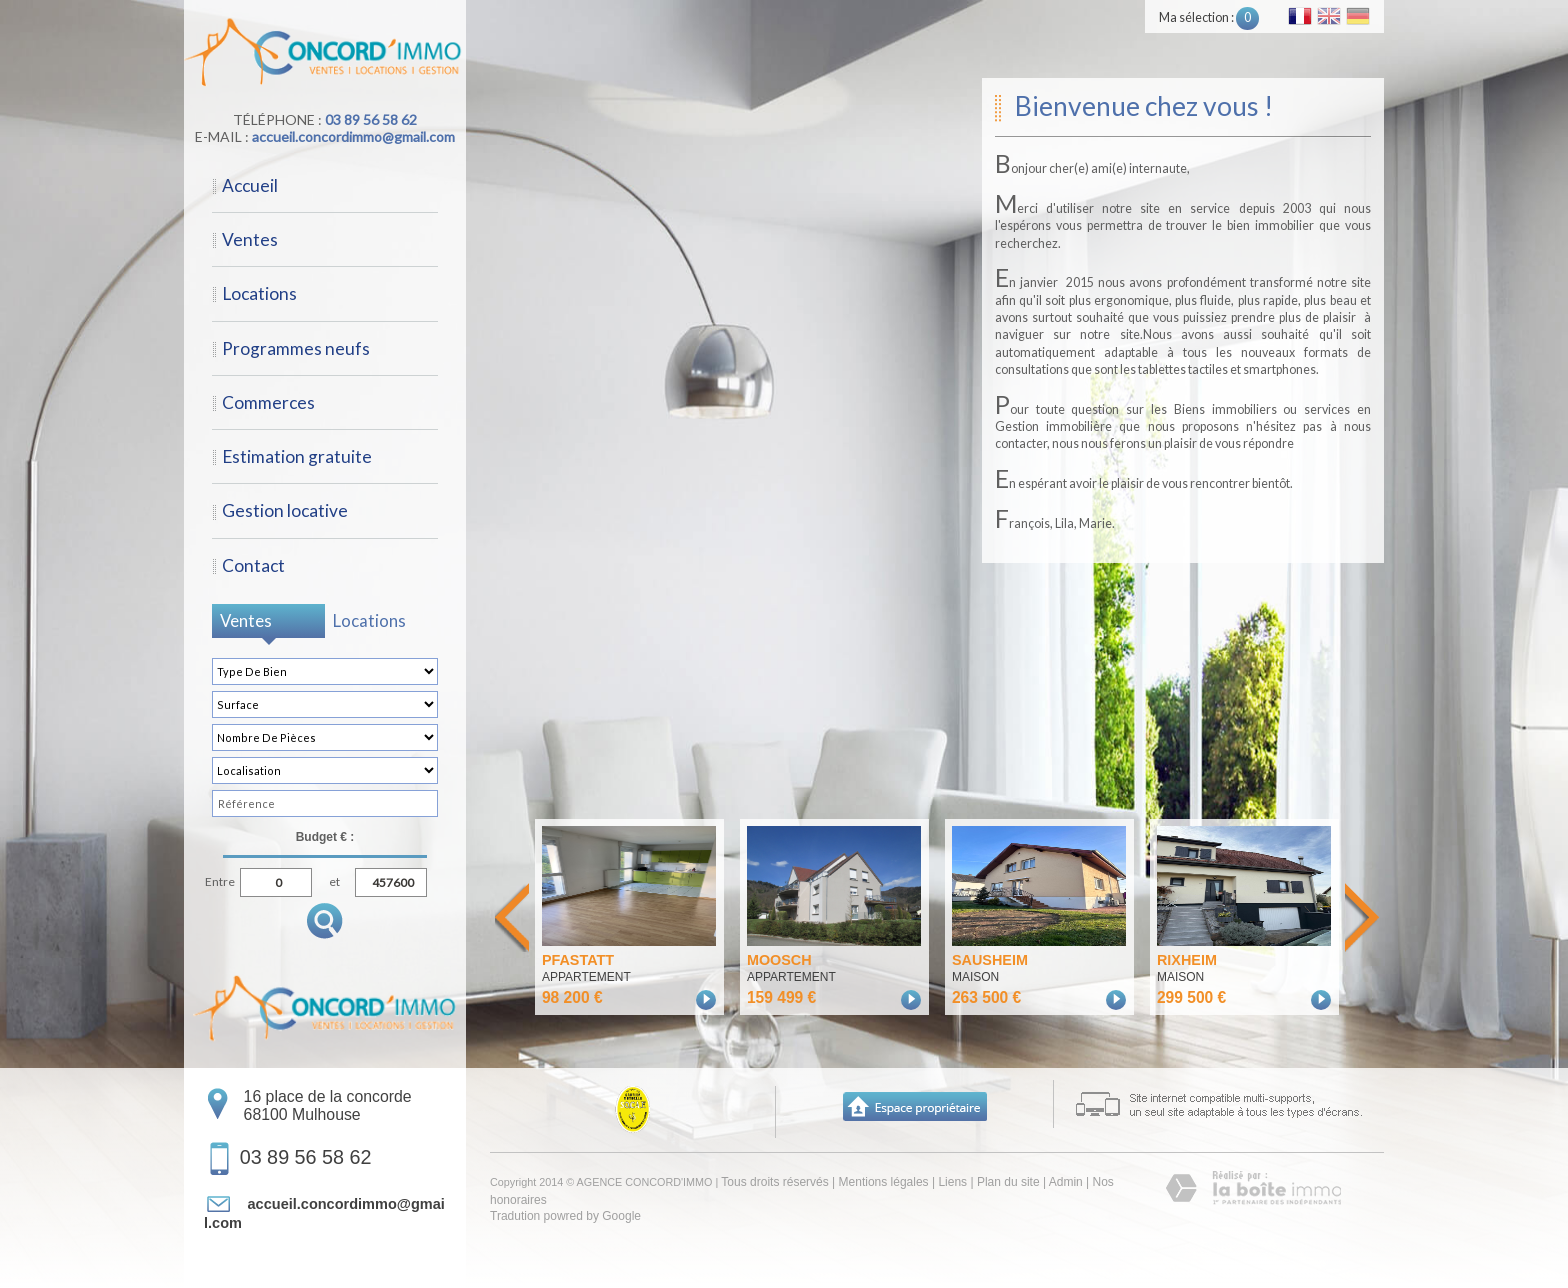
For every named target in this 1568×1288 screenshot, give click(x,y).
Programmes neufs (296, 348)
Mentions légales (884, 1182)
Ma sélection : (1209, 17)
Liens (952, 1182)
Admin (1066, 1182)
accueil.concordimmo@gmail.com (353, 136)
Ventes (250, 239)
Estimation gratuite (297, 456)
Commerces (268, 402)
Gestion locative (285, 510)
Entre (220, 879)
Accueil (250, 185)
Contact (253, 565)
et (334, 879)
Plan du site (1008, 1182)
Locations (259, 293)
